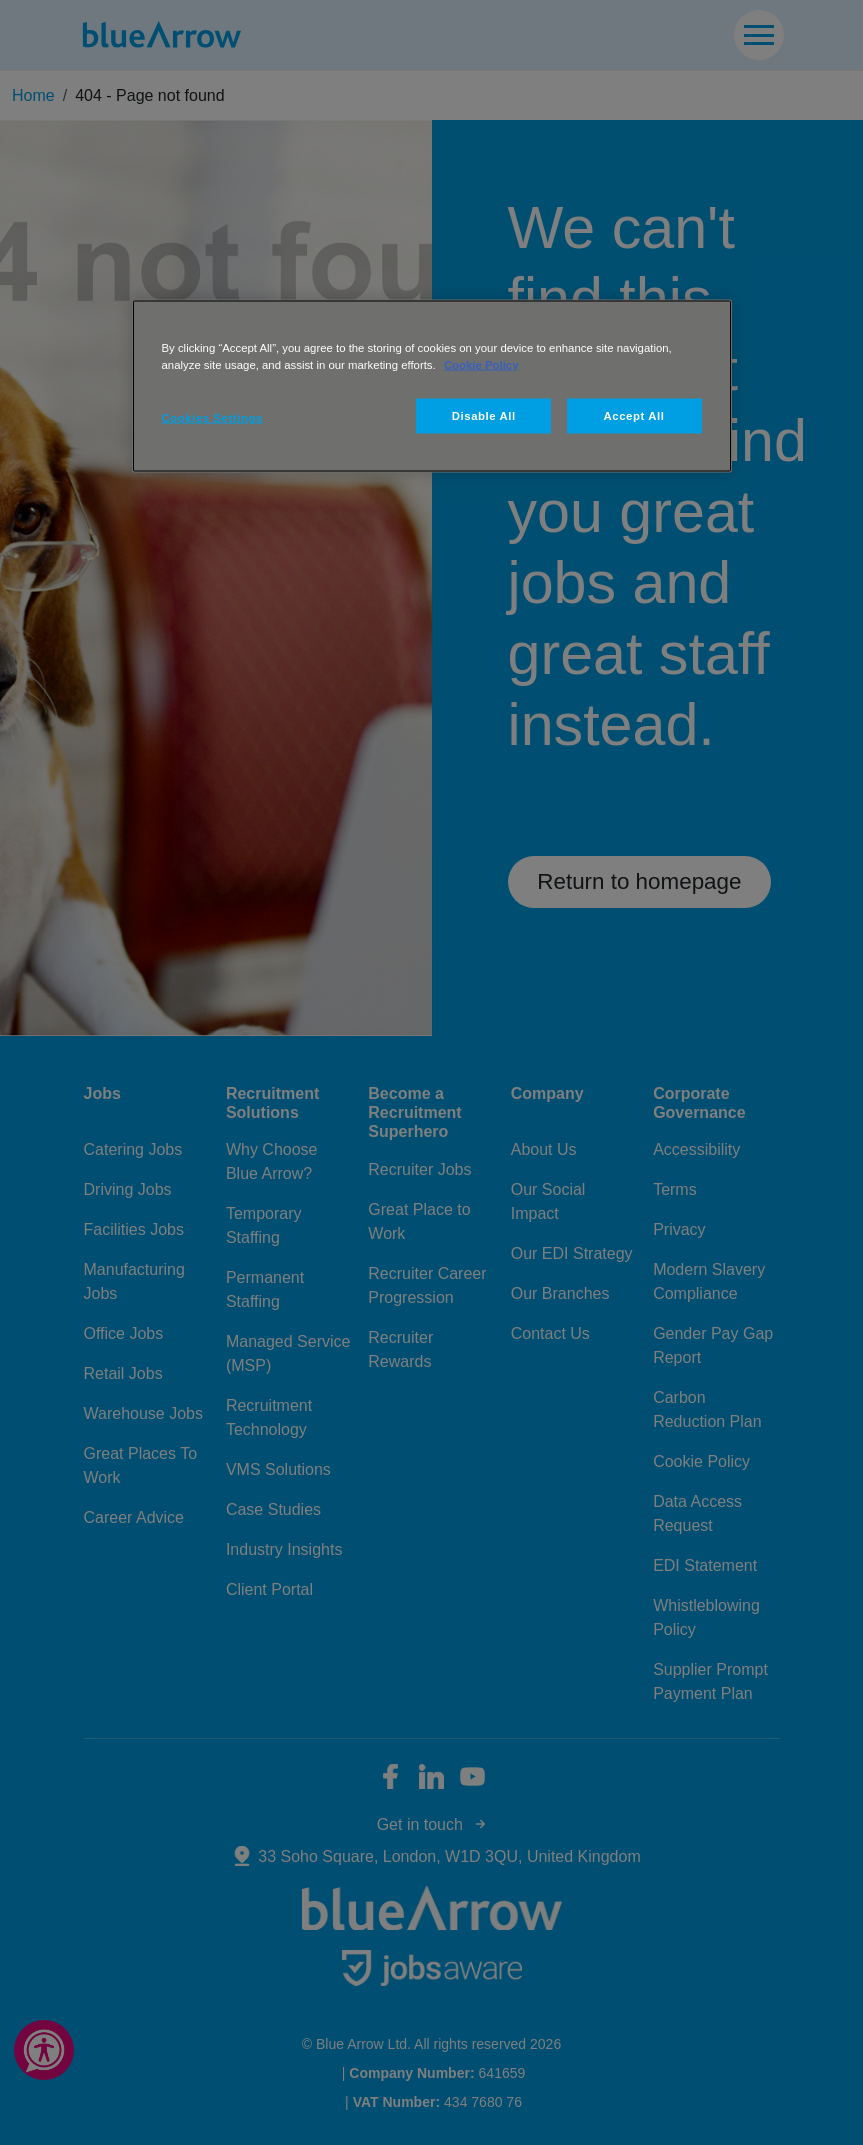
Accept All (634, 415)
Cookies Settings (212, 417)
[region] (432, 385)
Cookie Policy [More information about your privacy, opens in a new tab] (481, 364)
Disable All (484, 415)
